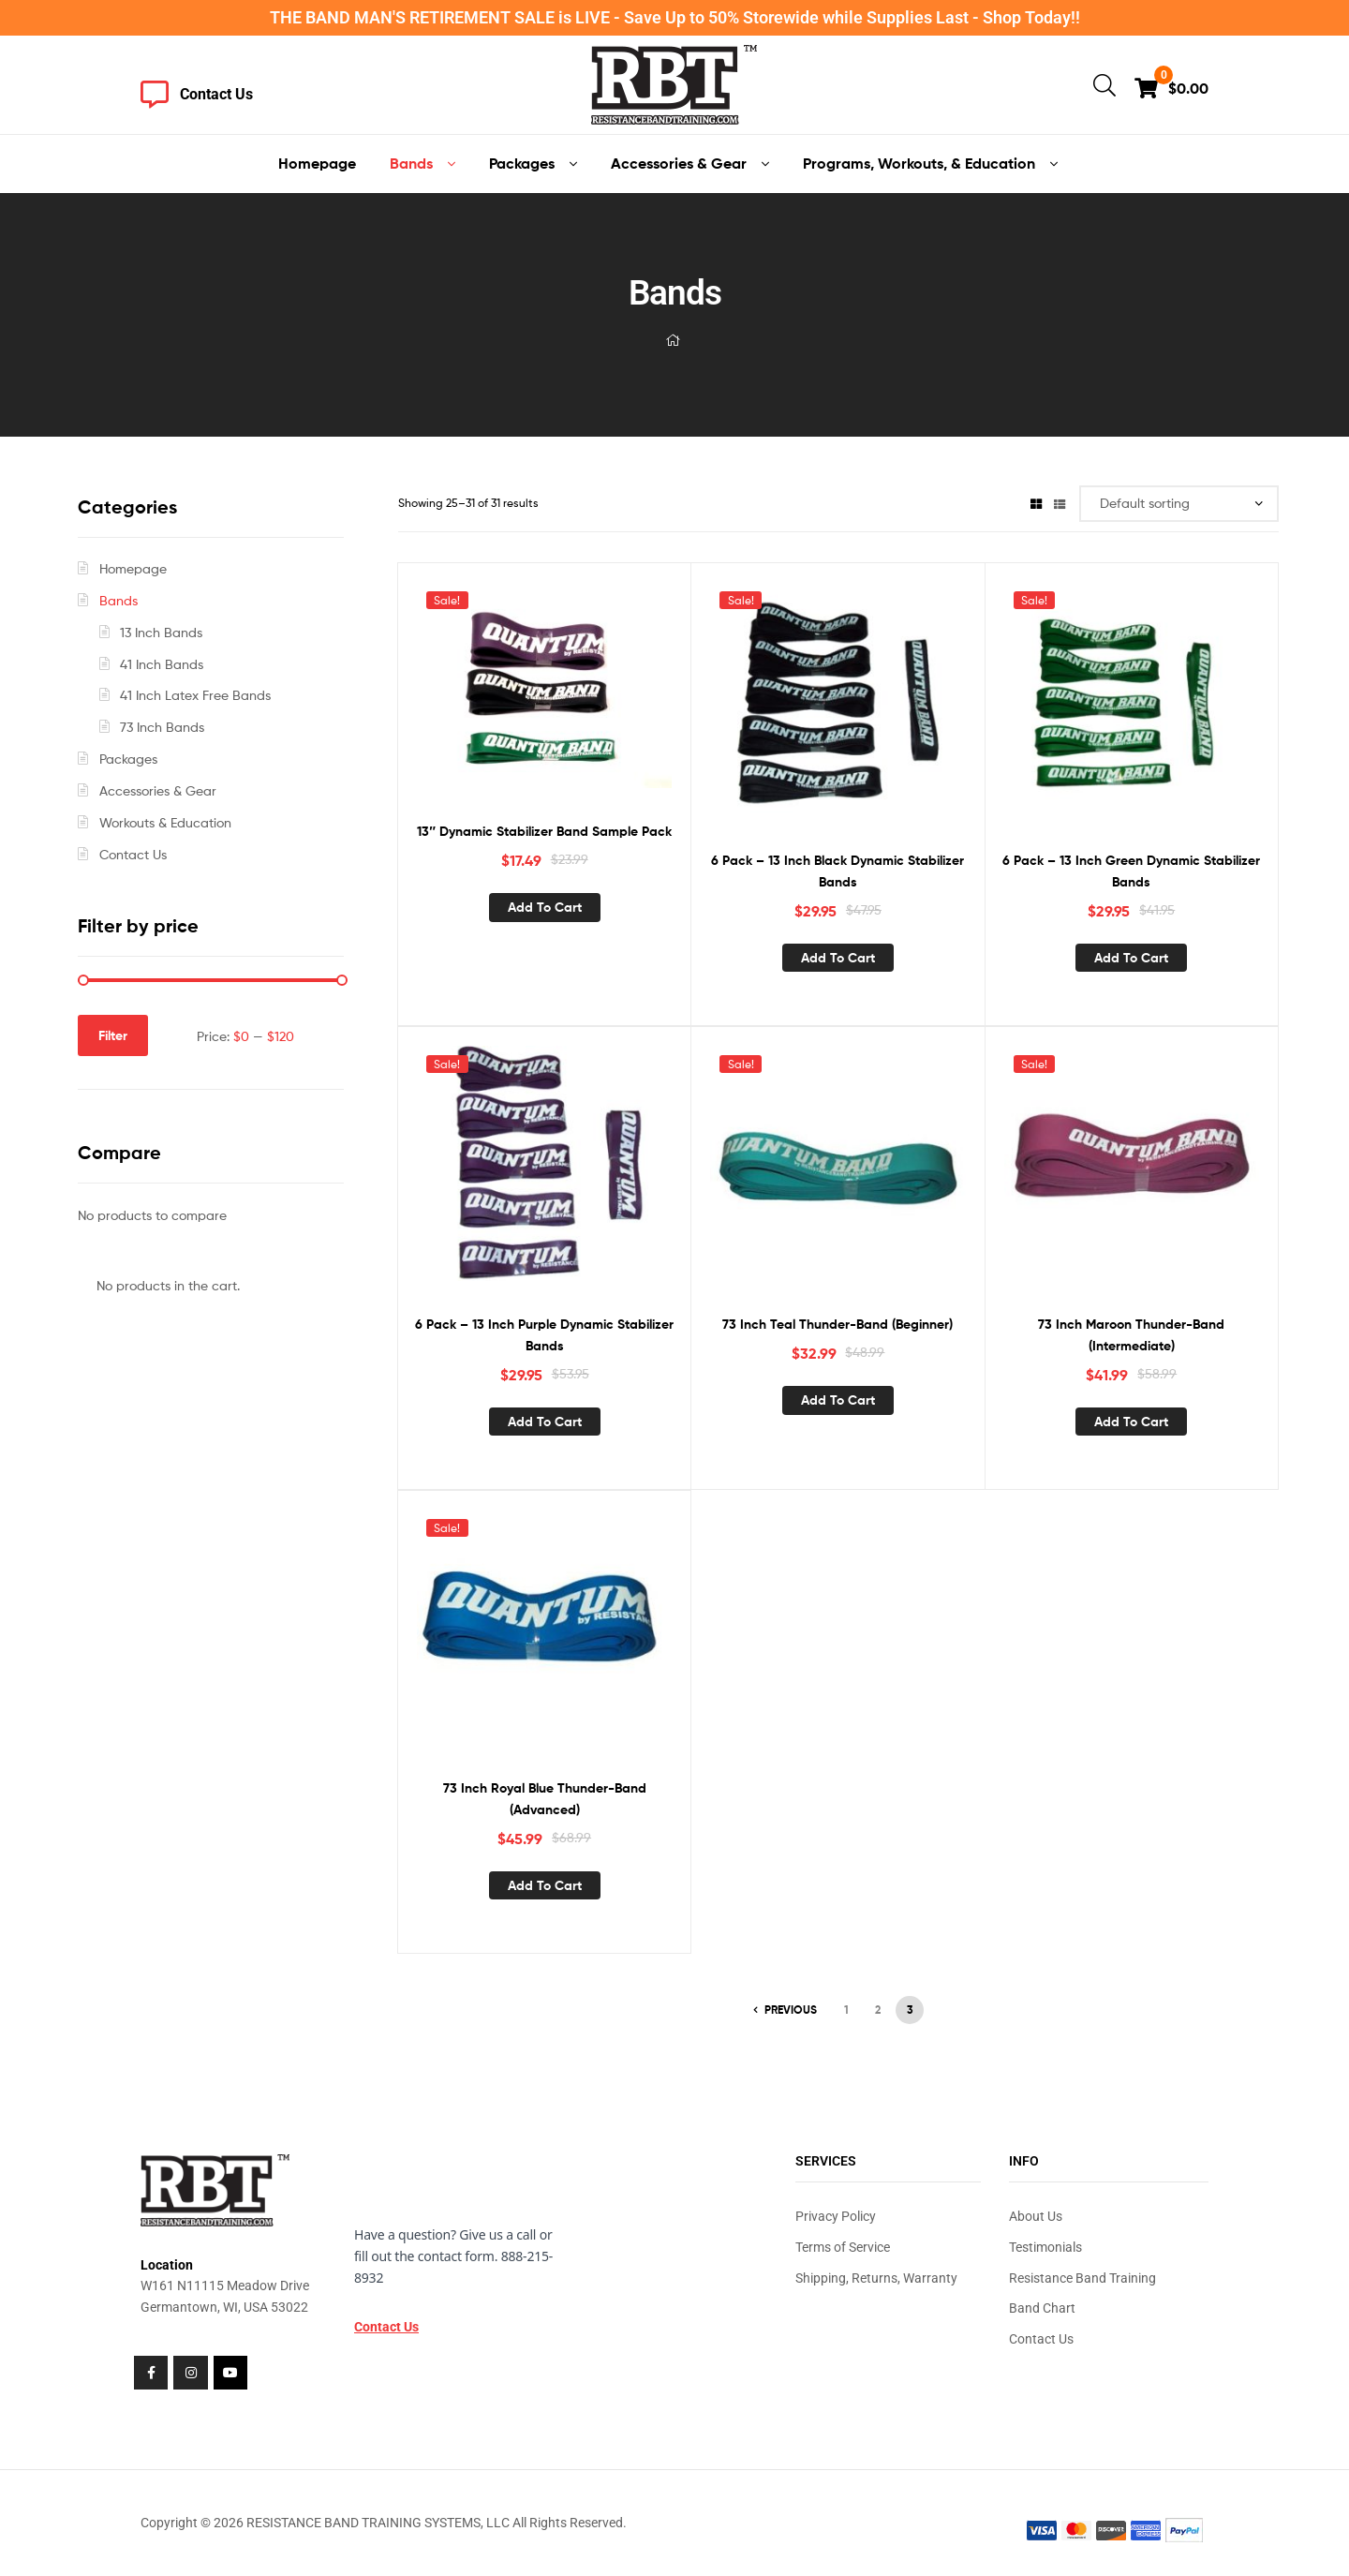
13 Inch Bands (161, 632)
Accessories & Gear (157, 790)
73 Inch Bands (162, 727)
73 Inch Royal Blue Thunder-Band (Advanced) (544, 1798)
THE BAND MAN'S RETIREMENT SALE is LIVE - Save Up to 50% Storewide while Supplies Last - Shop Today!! (675, 17)
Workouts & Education (165, 822)
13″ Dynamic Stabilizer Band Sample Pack (544, 831)
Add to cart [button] (545, 907)
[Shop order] (1179, 503)
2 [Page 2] (878, 2010)
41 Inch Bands (161, 664)
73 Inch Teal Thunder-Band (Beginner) (837, 1324)
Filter (112, 1035)
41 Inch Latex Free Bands (195, 695)
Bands (118, 600)
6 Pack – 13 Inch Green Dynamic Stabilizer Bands (1131, 871)
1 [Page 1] (846, 2010)
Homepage (133, 568)
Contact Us (133, 854)
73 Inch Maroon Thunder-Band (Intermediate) (1131, 1335)
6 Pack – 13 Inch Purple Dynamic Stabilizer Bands (544, 1335)
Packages (128, 759)
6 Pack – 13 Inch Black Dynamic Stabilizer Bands (837, 871)
